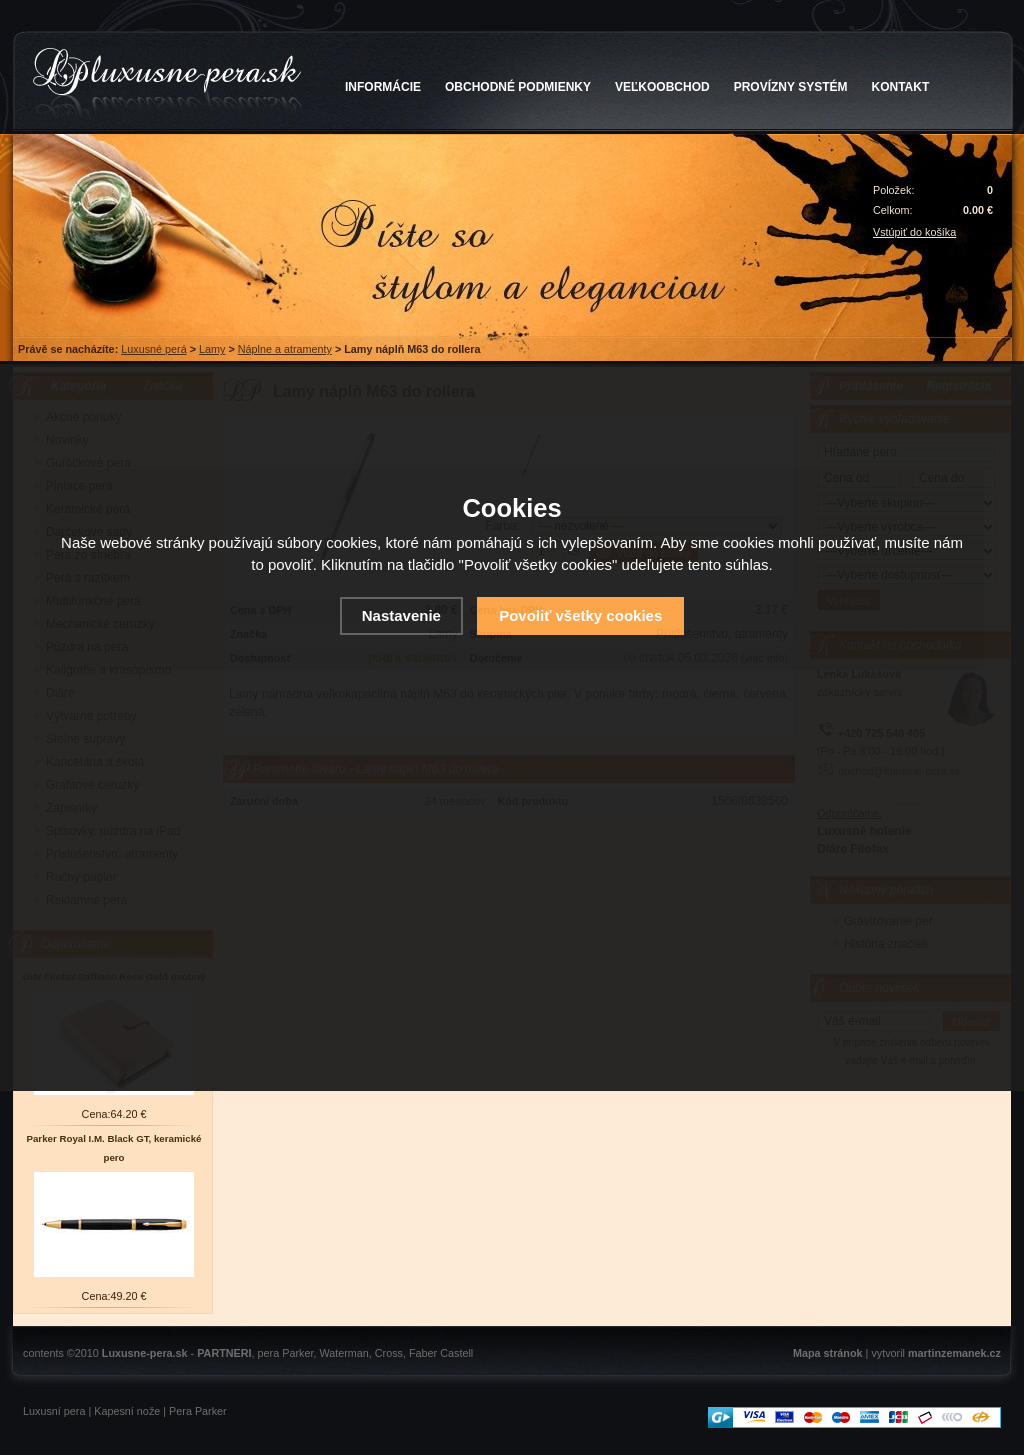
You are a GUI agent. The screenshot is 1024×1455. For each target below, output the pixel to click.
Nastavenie (401, 615)
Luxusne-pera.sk (145, 1353)
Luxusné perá (153, 349)
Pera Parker (198, 1411)
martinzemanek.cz (954, 1353)
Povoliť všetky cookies (580, 615)
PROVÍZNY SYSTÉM (791, 87)
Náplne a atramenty (285, 349)
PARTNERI (224, 1353)
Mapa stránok (828, 1353)
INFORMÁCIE (383, 87)
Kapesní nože (127, 1411)
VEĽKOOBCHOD (662, 87)
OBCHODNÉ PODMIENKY (518, 87)
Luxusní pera (54, 1411)
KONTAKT (901, 87)
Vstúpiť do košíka (914, 232)
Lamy (212, 349)
